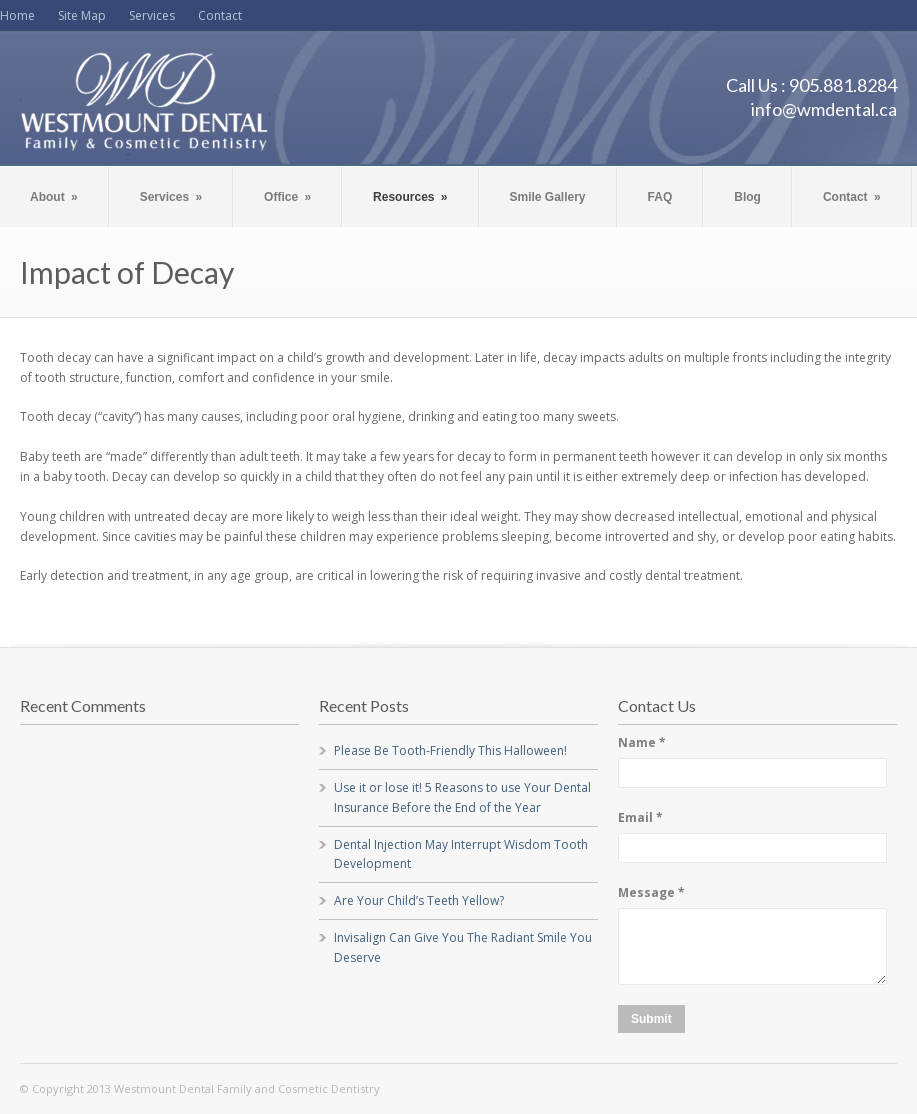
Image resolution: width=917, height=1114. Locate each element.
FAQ (660, 197)
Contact (220, 15)
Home (17, 15)
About (54, 197)
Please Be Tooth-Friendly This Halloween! (450, 750)
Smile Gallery (548, 197)
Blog (747, 197)
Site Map (82, 15)
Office (287, 197)
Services (152, 15)
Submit (651, 1019)
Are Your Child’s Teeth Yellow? (419, 900)
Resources (410, 197)
